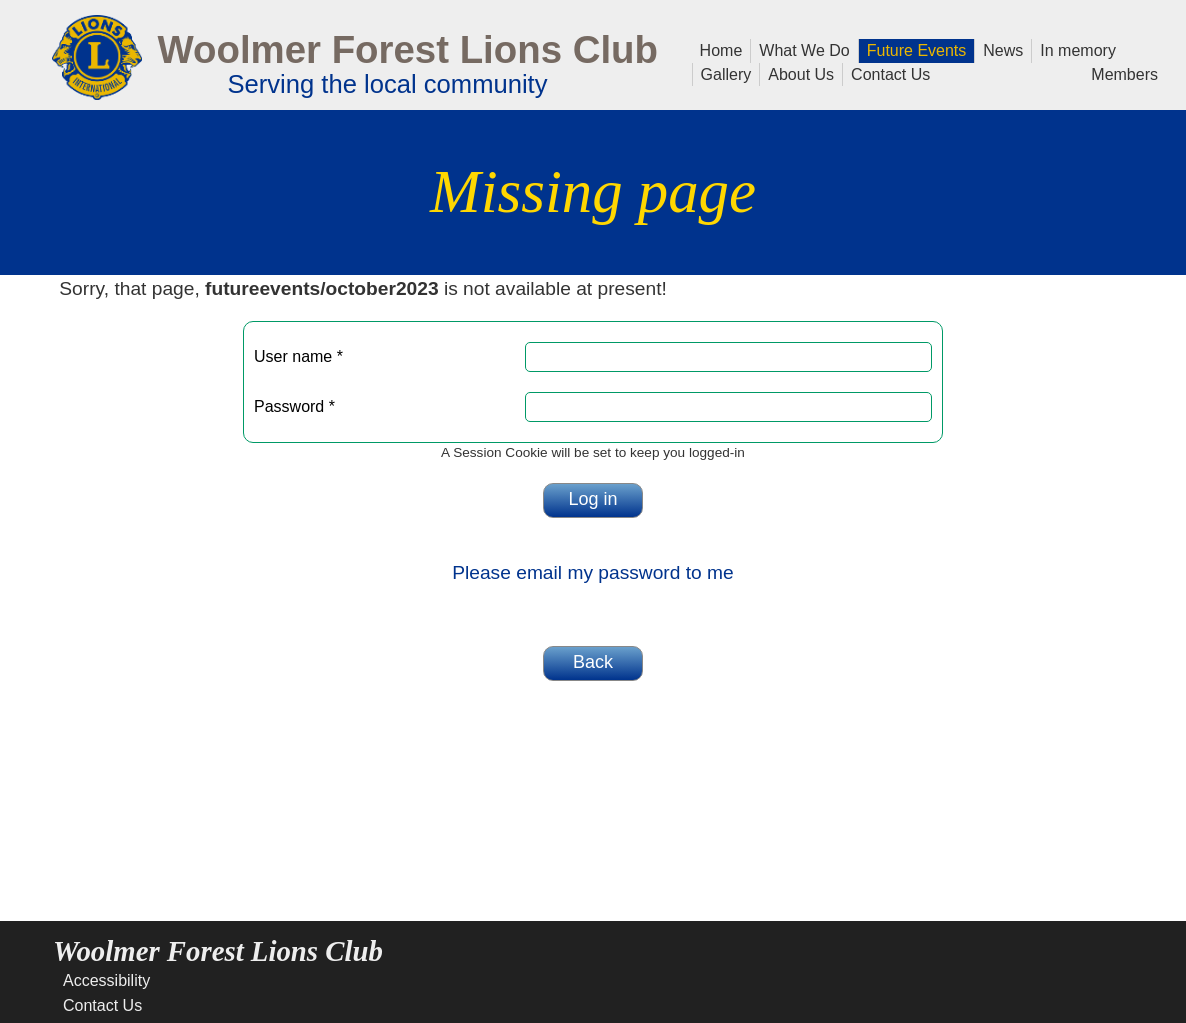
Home (721, 49)
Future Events (913, 49)
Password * (294, 406)
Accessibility (106, 980)
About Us (797, 73)
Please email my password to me (593, 572)
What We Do (800, 49)
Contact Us (886, 73)
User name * (298, 356)
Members (1124, 73)
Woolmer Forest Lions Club (407, 49)
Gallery (722, 73)
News (999, 49)
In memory (1078, 49)
